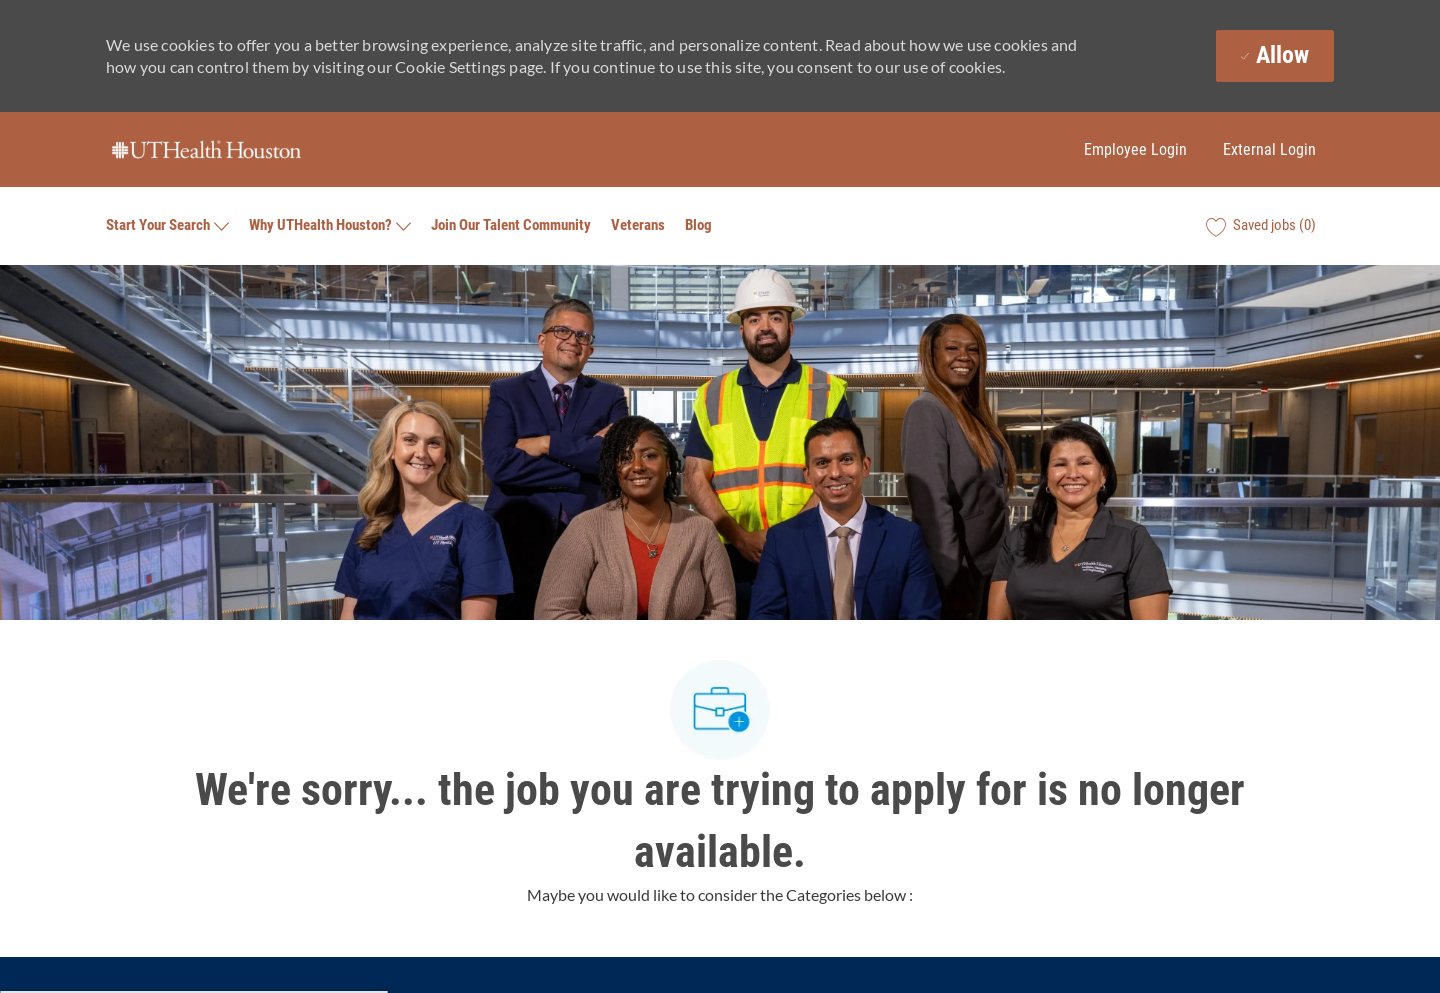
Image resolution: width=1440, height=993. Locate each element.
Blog (698, 225)
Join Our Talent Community (511, 225)
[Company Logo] (206, 150)
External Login (1269, 149)
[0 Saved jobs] (1261, 226)
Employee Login (1135, 149)
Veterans (638, 225)
